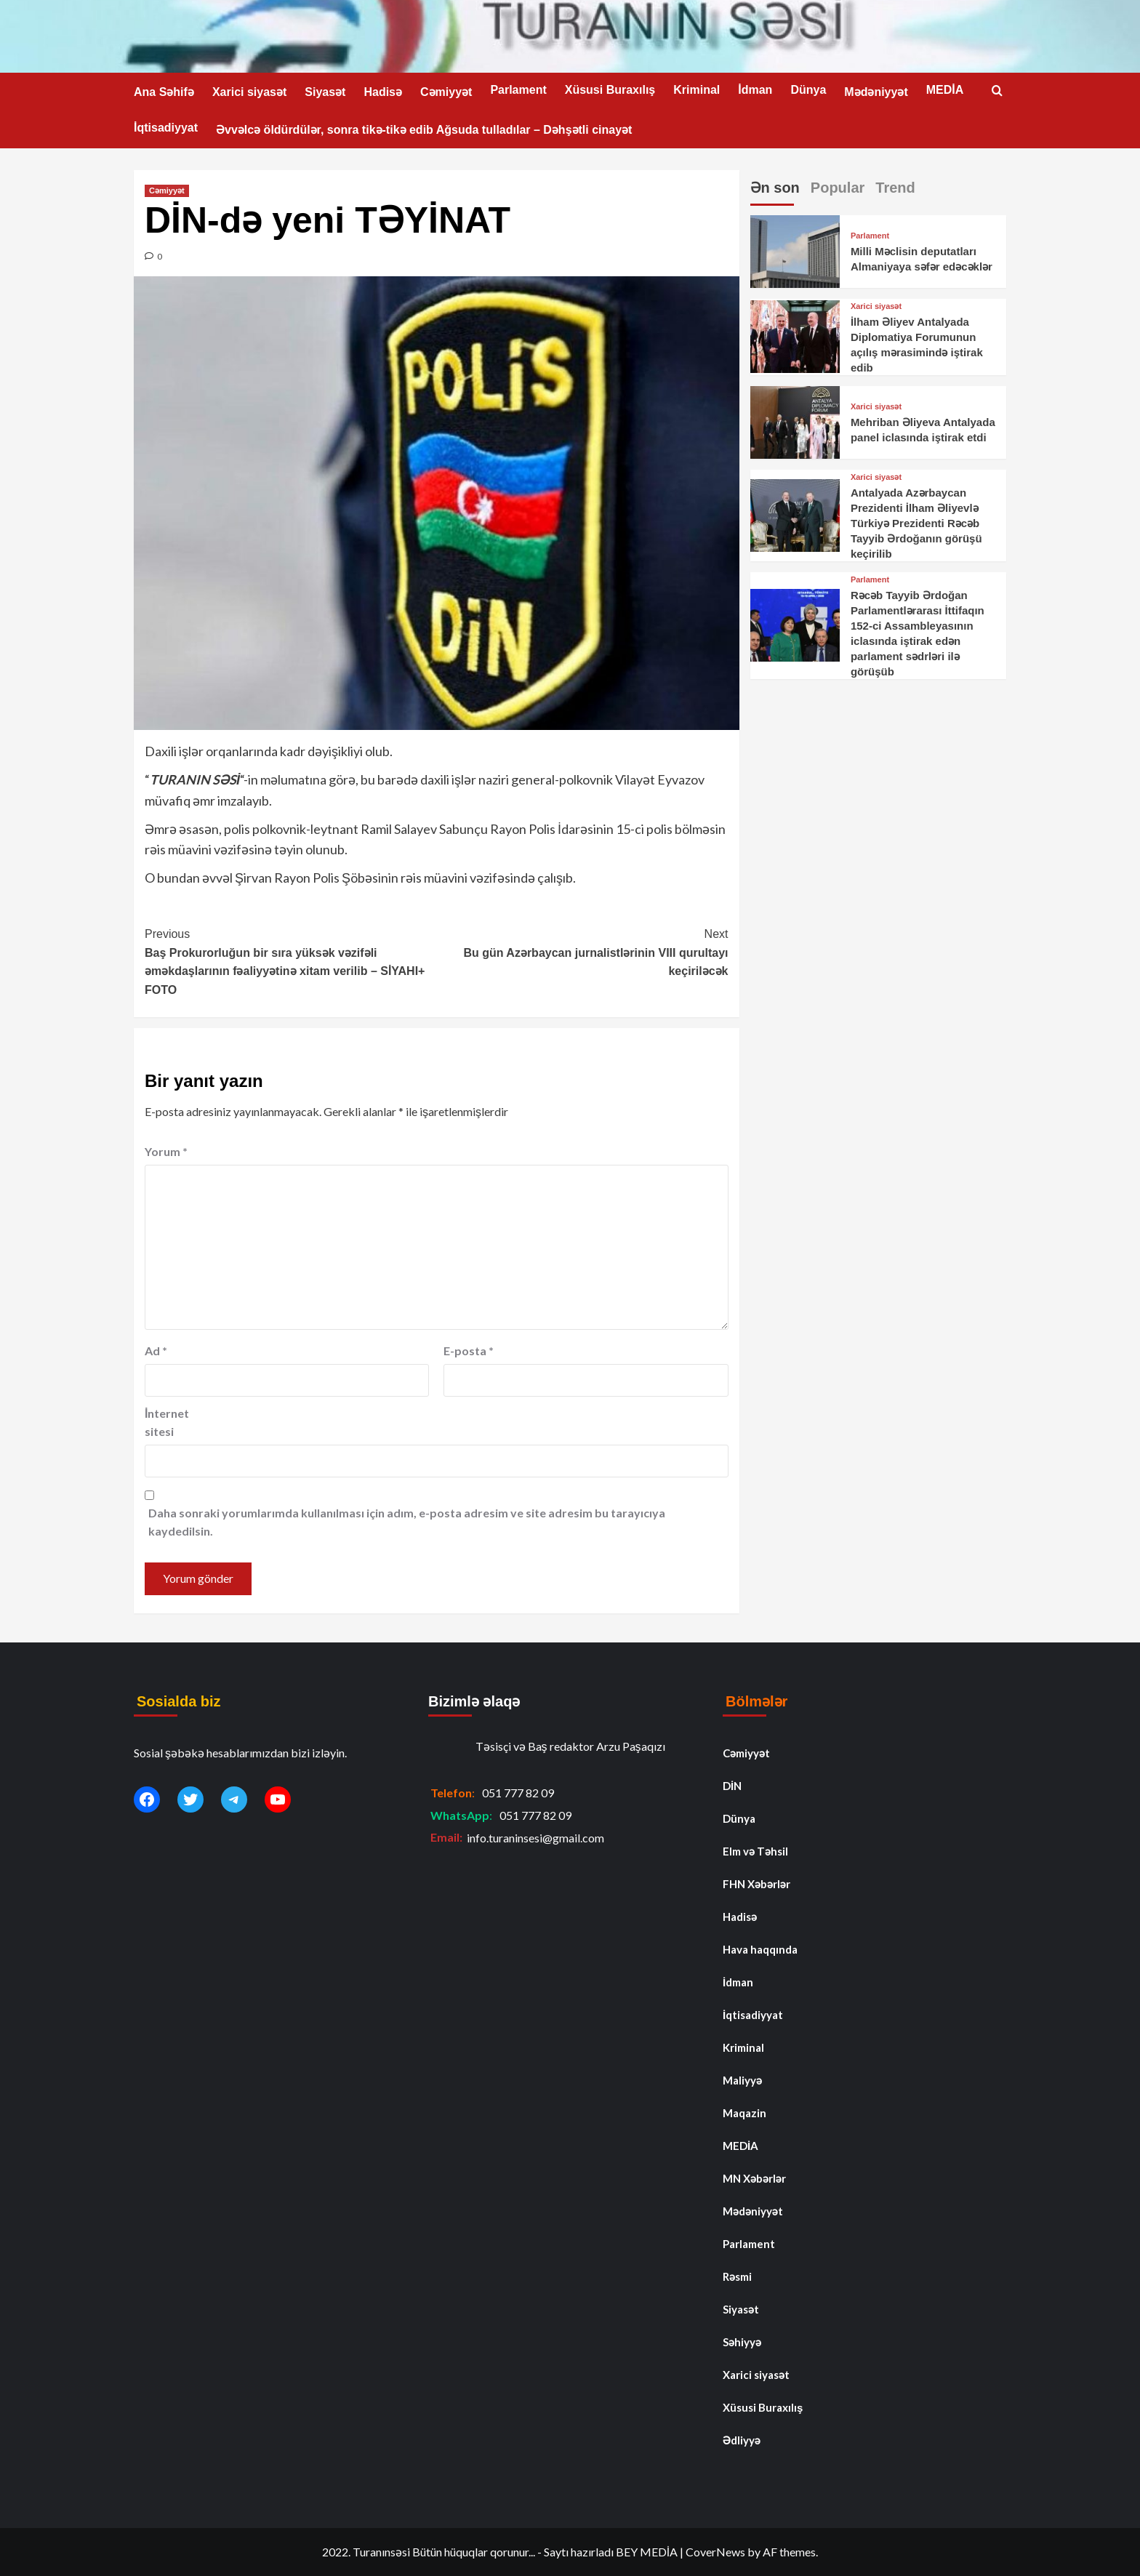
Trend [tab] (895, 188)
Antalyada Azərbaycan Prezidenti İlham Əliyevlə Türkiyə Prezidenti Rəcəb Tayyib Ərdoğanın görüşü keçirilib (916, 523)
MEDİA (945, 90)
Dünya (808, 90)
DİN (732, 1785)
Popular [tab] (837, 188)
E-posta (468, 1350)
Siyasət (325, 92)
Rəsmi (737, 2276)
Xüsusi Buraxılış (610, 90)
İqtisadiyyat (166, 127)
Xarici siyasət (249, 92)
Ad (156, 1350)
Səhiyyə (742, 2341)
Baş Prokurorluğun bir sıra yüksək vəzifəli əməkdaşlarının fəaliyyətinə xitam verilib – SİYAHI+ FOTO (290, 960)
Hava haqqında (760, 1949)
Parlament (518, 90)
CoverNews (715, 2552)
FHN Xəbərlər (756, 1883)
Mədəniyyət (875, 92)
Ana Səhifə (164, 92)
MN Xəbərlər (754, 2178)
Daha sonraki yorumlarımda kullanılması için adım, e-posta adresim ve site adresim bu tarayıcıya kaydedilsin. (406, 1522)
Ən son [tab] (775, 188)
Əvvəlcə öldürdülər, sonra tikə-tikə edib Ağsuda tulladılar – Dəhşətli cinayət (424, 130)
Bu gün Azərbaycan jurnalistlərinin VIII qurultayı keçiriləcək (582, 951)
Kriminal (696, 90)
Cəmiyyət (446, 92)
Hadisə (383, 92)
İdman (755, 90)
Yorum (166, 1151)
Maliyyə (742, 2080)
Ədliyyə (741, 2440)
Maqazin (744, 2112)
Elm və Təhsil (755, 1851)
